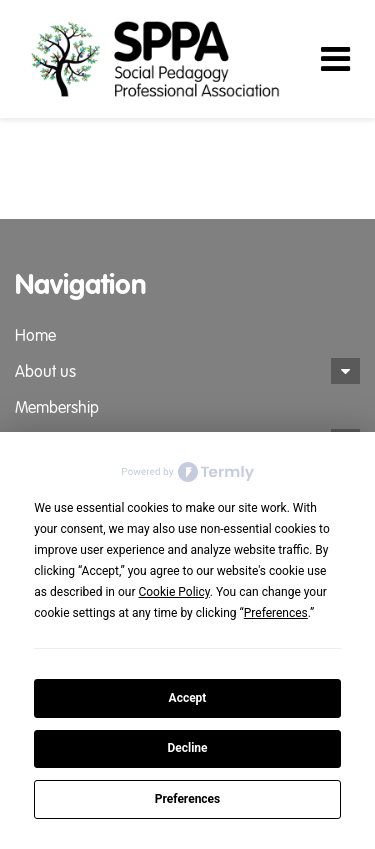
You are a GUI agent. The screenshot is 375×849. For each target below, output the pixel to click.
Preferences (188, 799)
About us (45, 372)
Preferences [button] (276, 613)
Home (35, 336)
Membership (57, 408)
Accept (188, 698)
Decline (187, 748)
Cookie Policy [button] (173, 592)
